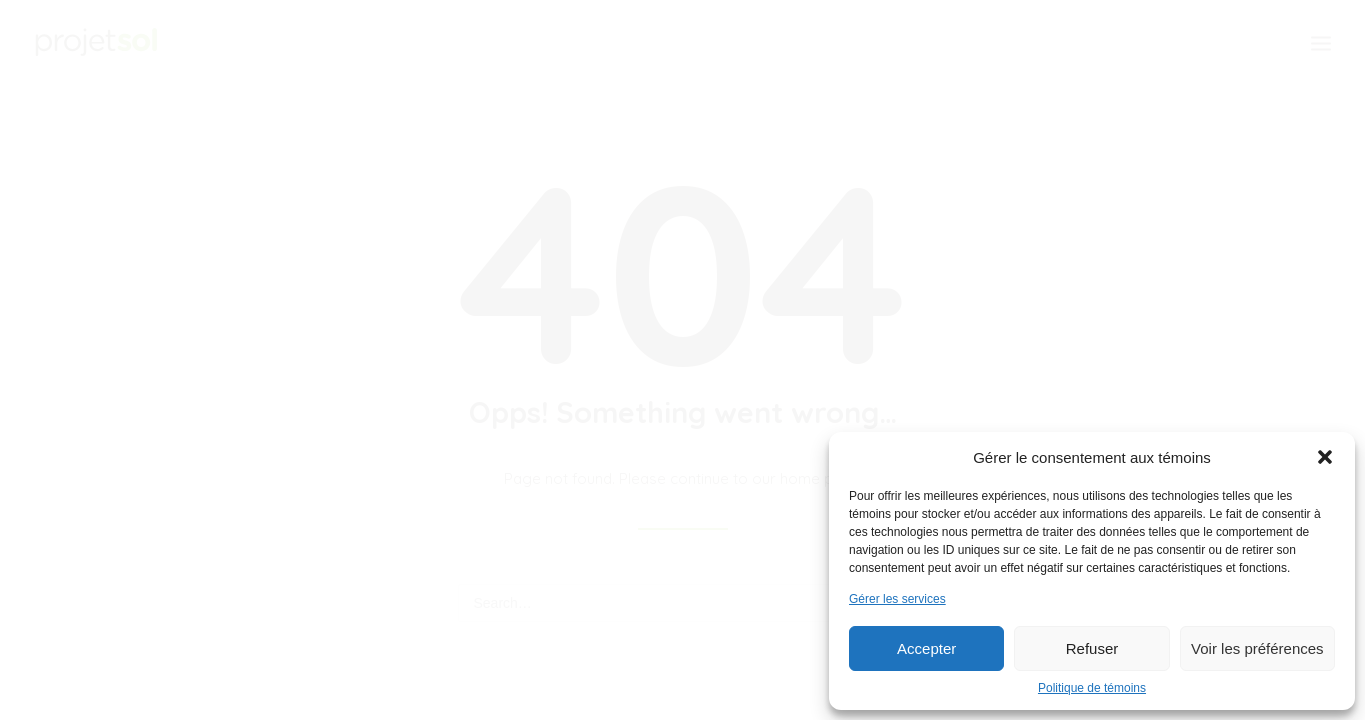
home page (820, 478)
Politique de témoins (1092, 688)
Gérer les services (897, 599)
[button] (1325, 457)
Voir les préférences (1257, 648)
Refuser (1092, 648)
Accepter (926, 648)
